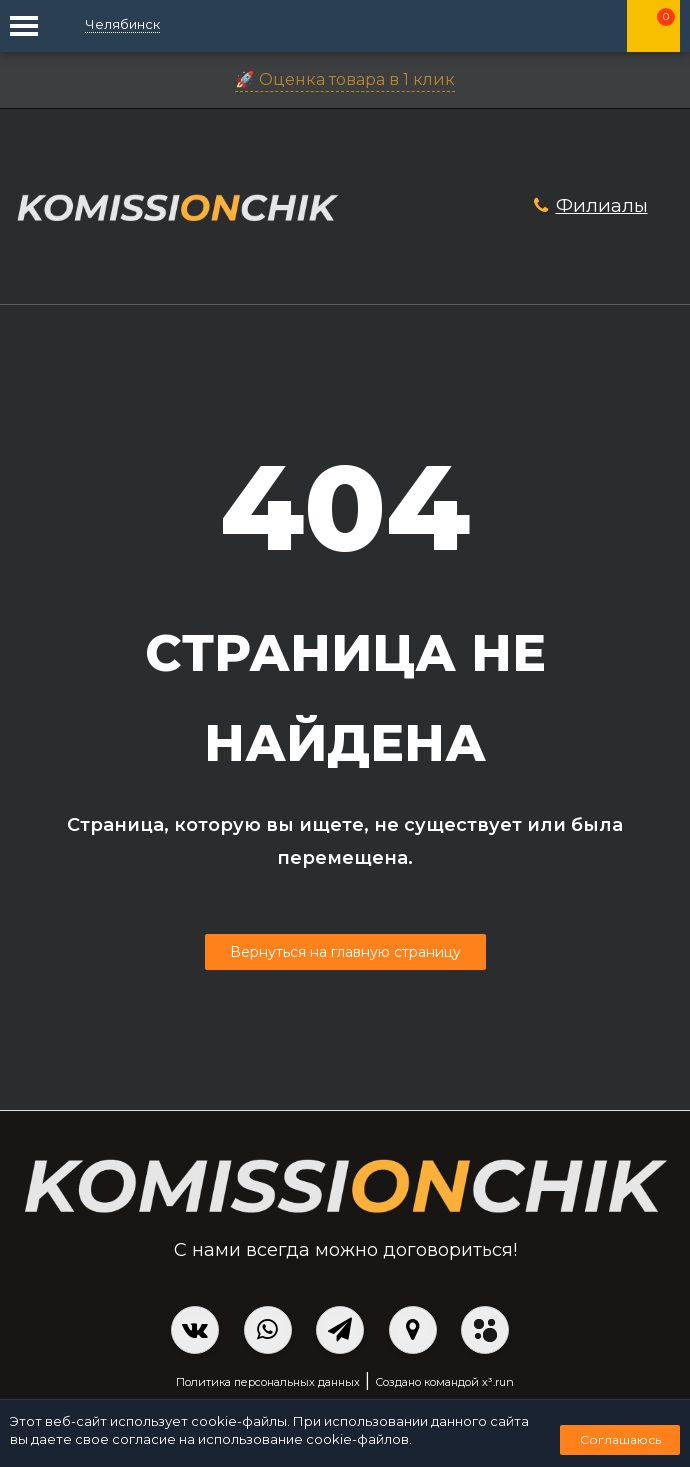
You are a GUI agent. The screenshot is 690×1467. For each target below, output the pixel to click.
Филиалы (602, 205)
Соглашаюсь (620, 1439)
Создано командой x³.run (444, 1382)
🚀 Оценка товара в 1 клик (345, 79)
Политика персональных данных (268, 1382)
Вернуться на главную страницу (345, 952)
